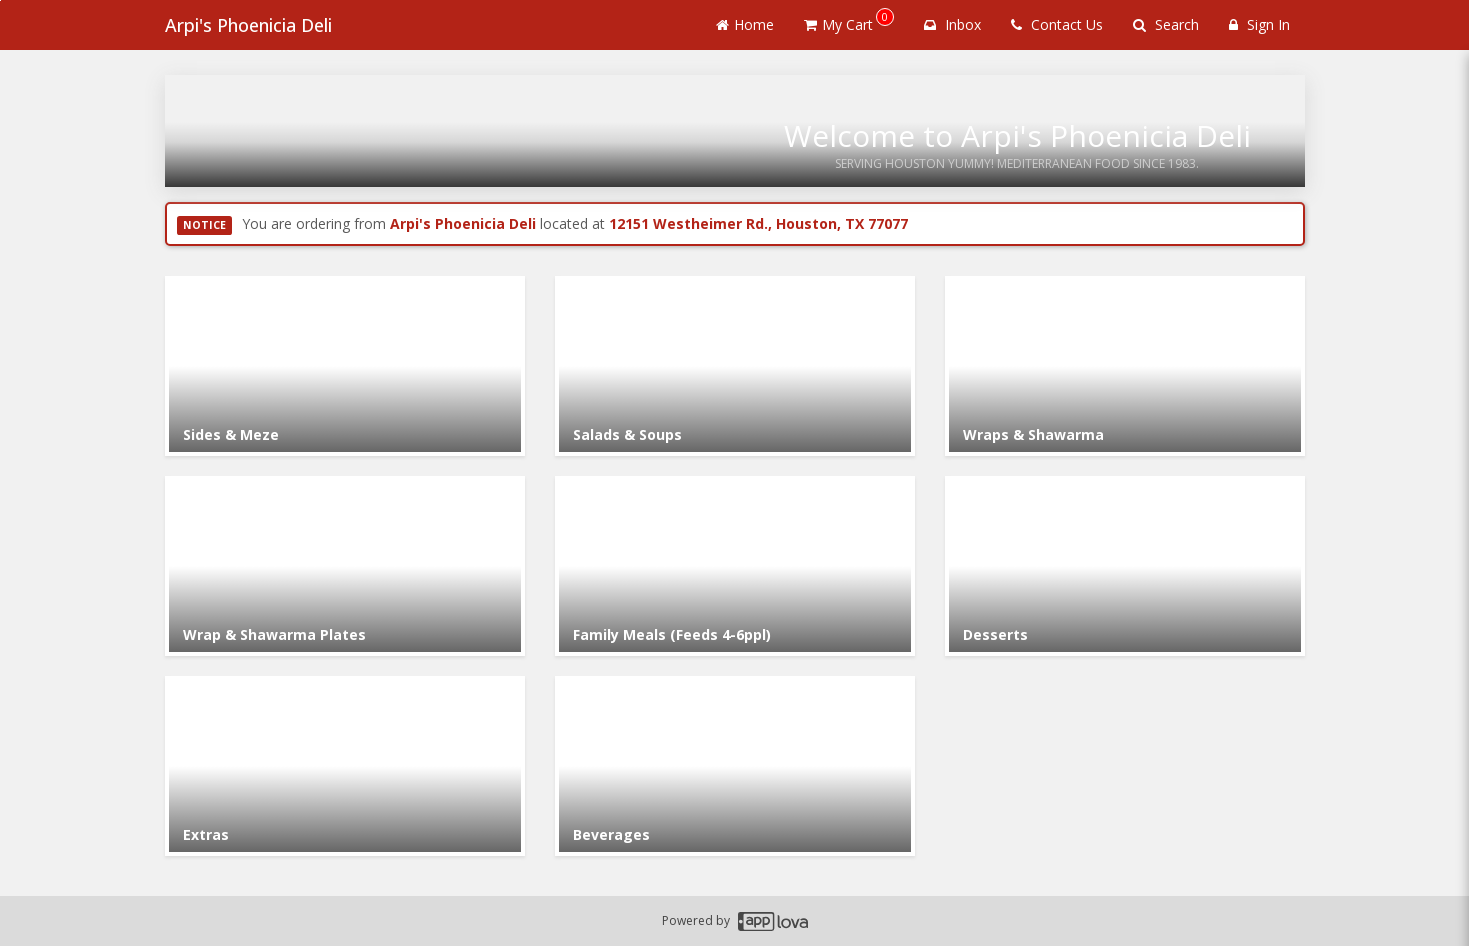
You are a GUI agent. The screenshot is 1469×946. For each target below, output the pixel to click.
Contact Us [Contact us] (1057, 24)
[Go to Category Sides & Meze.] (345, 366)
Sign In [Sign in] (1259, 24)
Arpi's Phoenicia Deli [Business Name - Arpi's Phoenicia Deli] (248, 25)
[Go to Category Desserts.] (1125, 566)
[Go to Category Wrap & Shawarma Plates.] (345, 566)
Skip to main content (0, 0)
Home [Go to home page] (745, 24)
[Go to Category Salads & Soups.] (735, 366)
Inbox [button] (952, 24)
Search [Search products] (1166, 24)
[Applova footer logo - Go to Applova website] (773, 921)
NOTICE (204, 225)
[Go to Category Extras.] (345, 766)
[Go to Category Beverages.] (735, 766)
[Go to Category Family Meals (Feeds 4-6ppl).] (735, 566)
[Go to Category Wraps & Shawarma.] (1125, 366)
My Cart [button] (849, 21)
